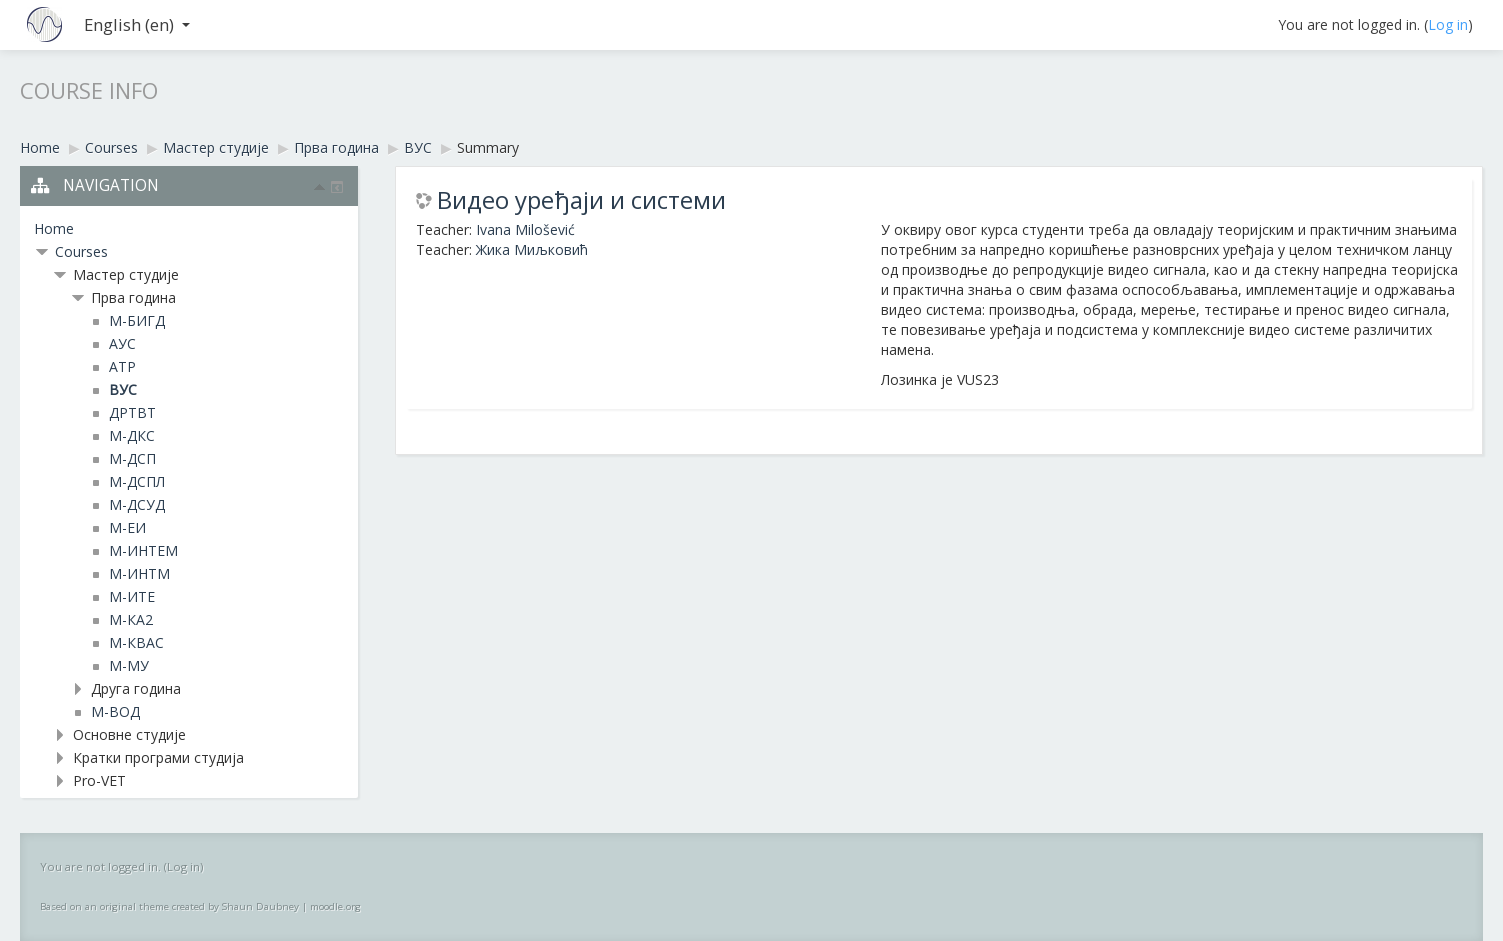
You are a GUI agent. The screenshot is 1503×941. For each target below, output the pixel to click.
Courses (81, 251)
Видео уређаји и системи (581, 200)
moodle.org (335, 906)
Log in (1448, 24)
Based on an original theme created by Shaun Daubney (169, 906)
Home (54, 228)
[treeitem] (189, 229)
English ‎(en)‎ (137, 24)
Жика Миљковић (532, 249)
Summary (488, 147)
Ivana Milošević (525, 229)
